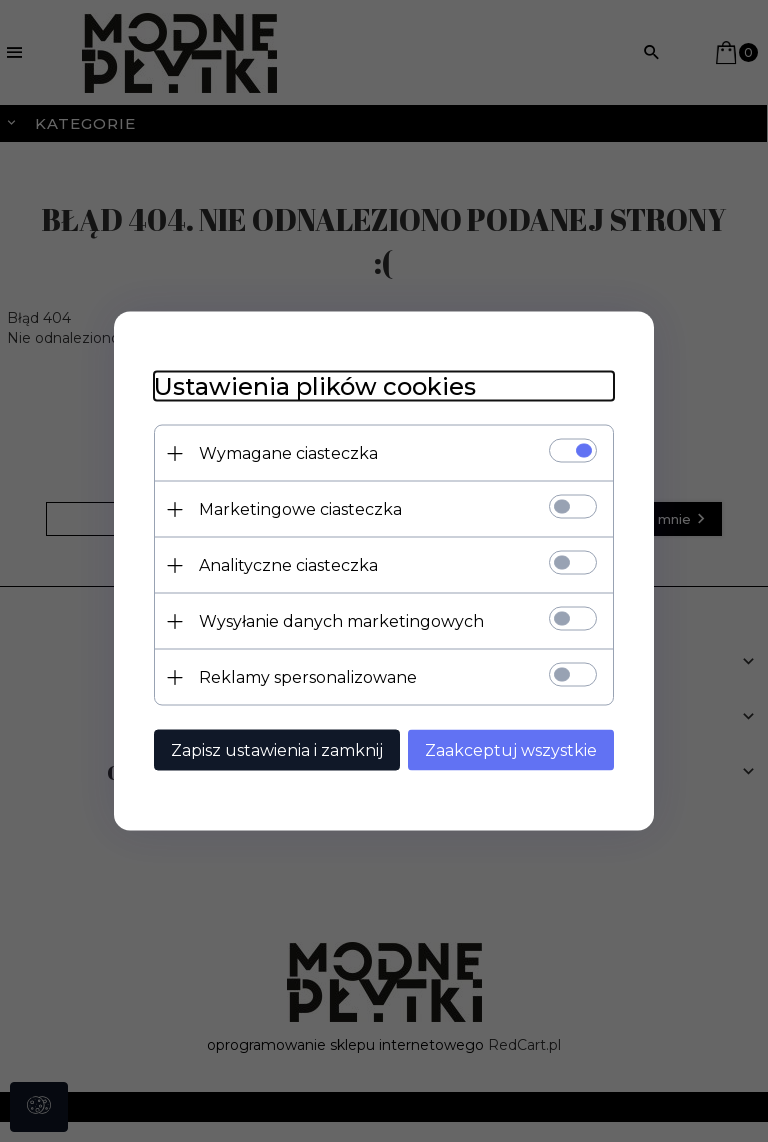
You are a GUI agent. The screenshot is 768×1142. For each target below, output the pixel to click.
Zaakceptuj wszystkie (511, 750)
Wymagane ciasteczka (288, 453)
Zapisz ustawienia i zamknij (277, 750)
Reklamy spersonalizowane (308, 677)
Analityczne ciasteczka (288, 565)
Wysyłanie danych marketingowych (341, 621)
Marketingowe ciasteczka (300, 509)
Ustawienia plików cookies (315, 386)
